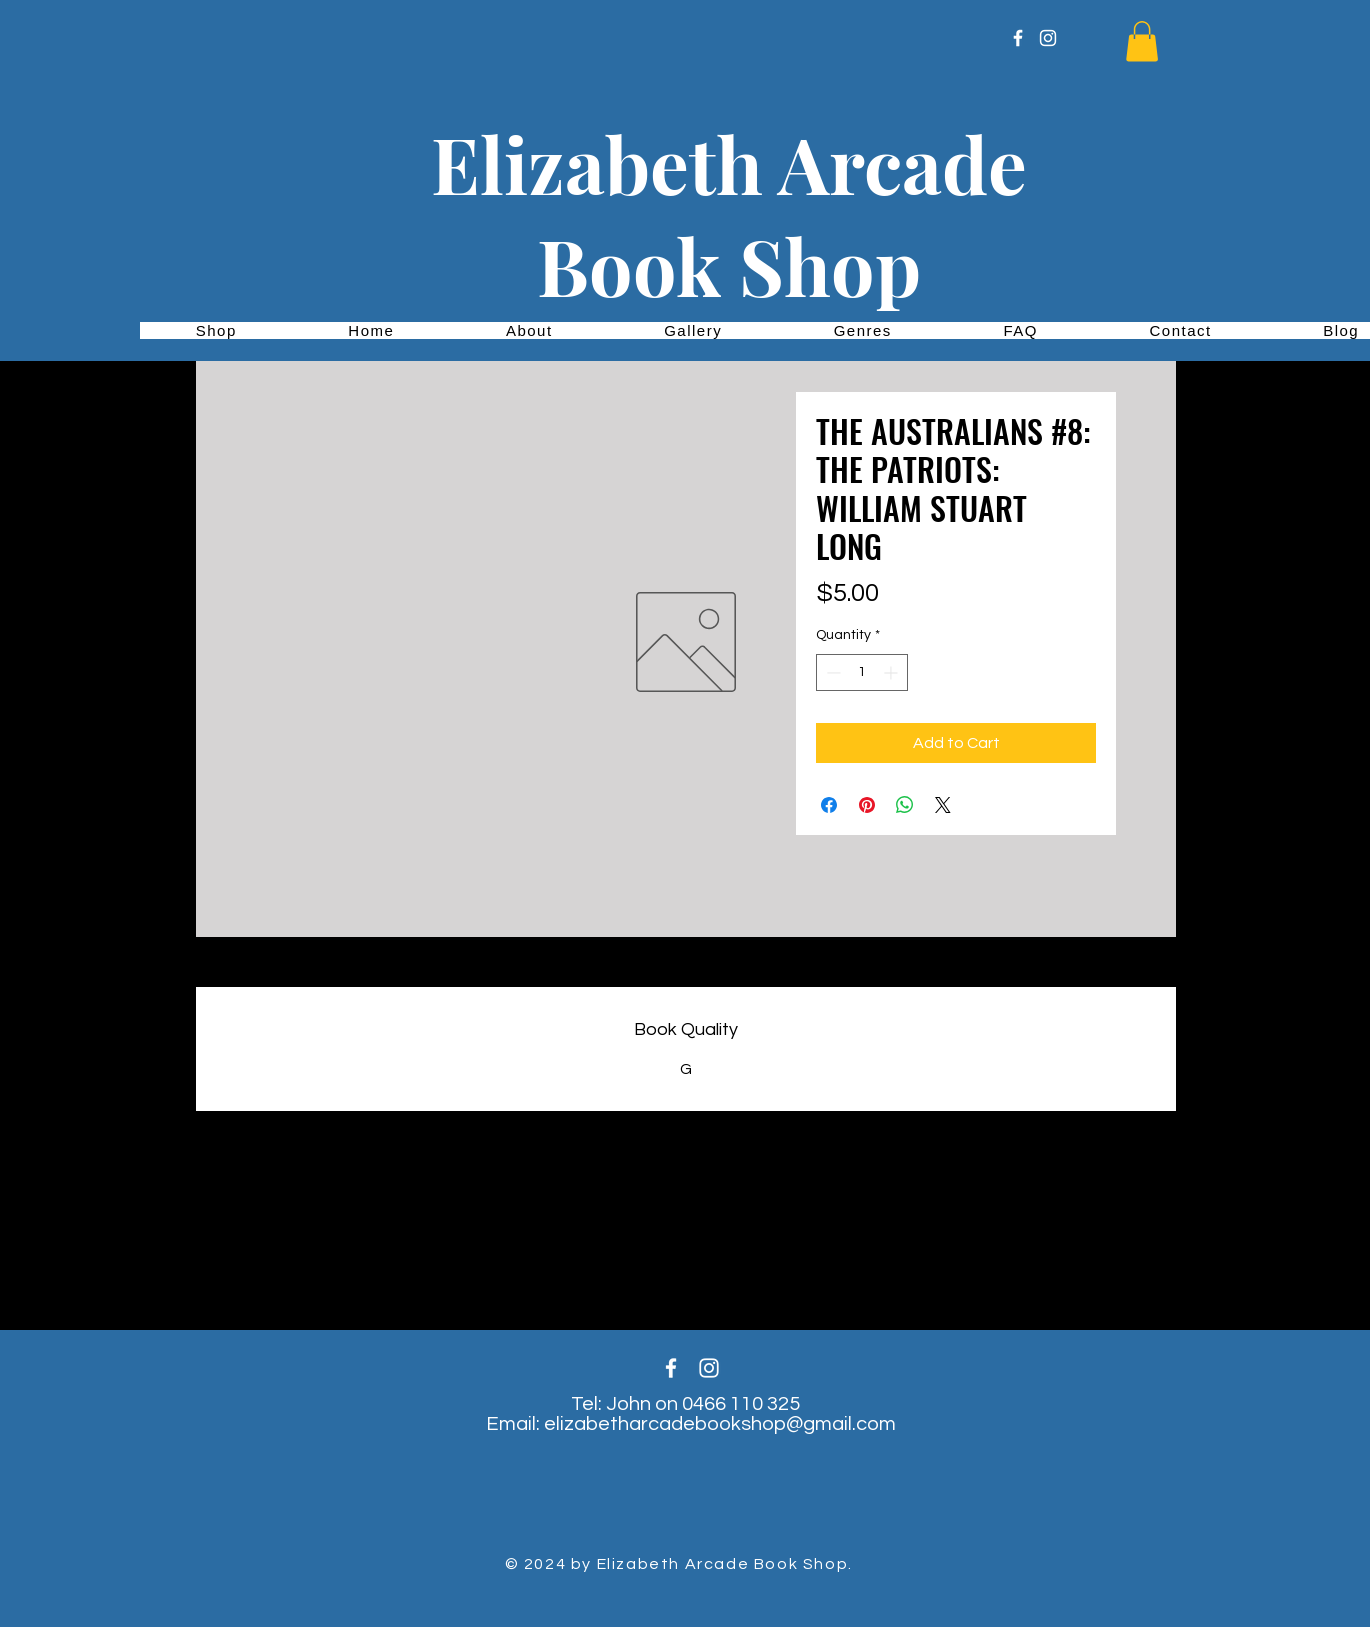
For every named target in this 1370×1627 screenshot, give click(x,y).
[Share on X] (943, 805)
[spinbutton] (862, 672)
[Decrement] (831, 672)
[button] (1142, 41)
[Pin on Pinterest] (867, 805)
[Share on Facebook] (829, 805)
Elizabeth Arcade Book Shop (729, 214)
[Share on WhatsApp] (905, 805)
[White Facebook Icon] (1018, 38)
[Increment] (892, 672)
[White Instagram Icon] (1048, 38)
